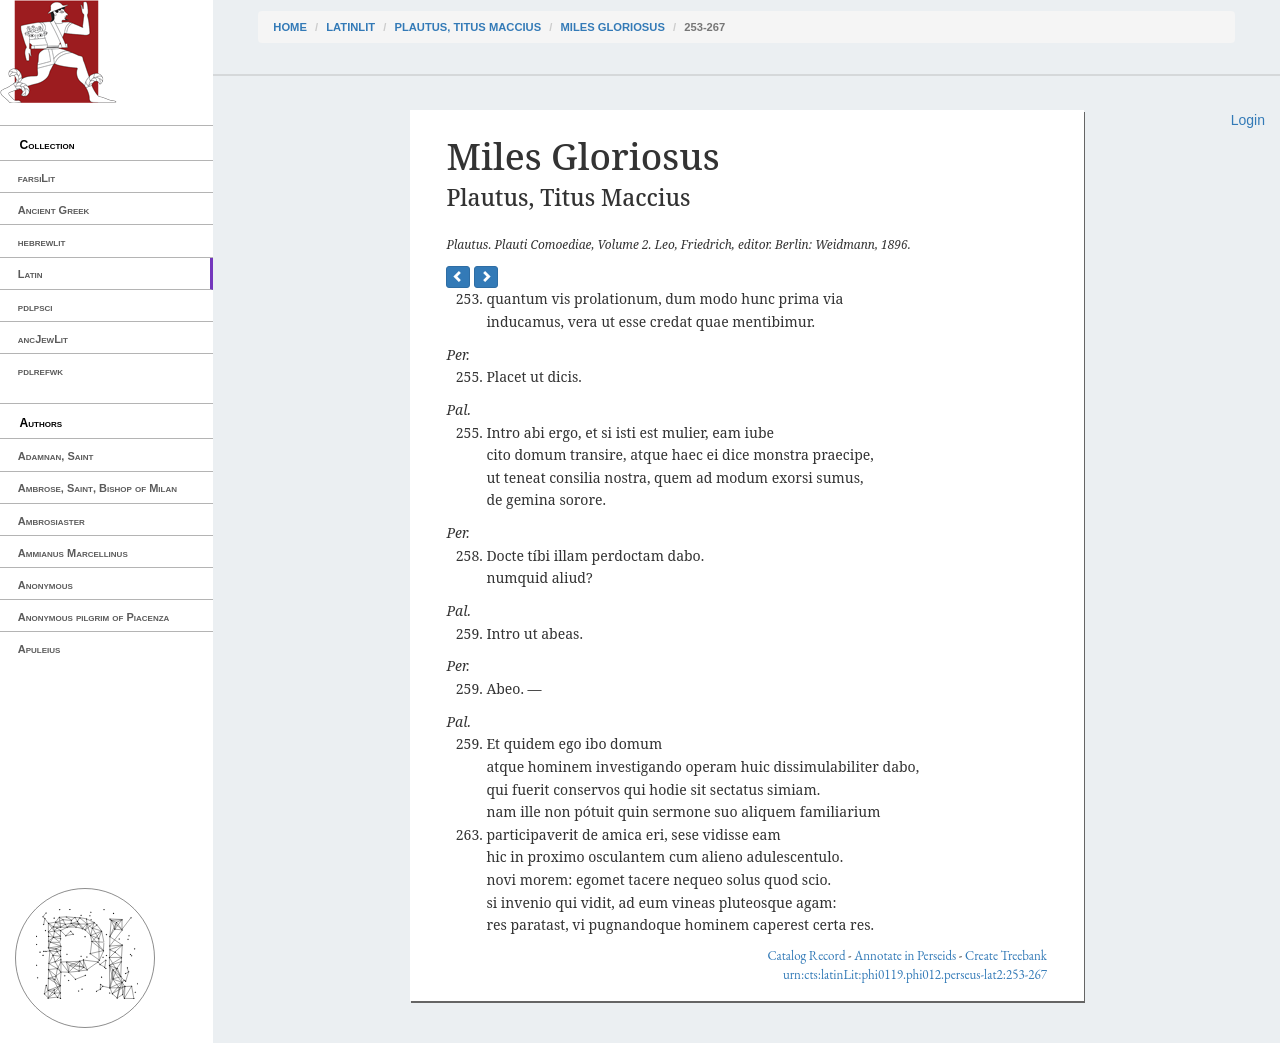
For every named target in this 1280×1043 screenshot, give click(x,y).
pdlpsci (35, 307)
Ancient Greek (54, 210)
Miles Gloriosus (612, 27)
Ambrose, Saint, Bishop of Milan (97, 488)
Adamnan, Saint (56, 456)
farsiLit (36, 178)
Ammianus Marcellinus (73, 553)
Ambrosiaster (51, 521)
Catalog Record (806, 955)
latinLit (350, 27)
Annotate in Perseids (905, 955)
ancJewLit (43, 339)
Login (1248, 120)
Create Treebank (1006, 955)
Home (290, 27)
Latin (30, 274)
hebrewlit (42, 242)
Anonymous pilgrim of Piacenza (94, 617)
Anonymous (45, 585)
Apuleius (39, 649)
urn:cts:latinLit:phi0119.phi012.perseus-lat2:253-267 (915, 974)
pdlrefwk (40, 371)
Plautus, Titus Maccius (467, 27)
